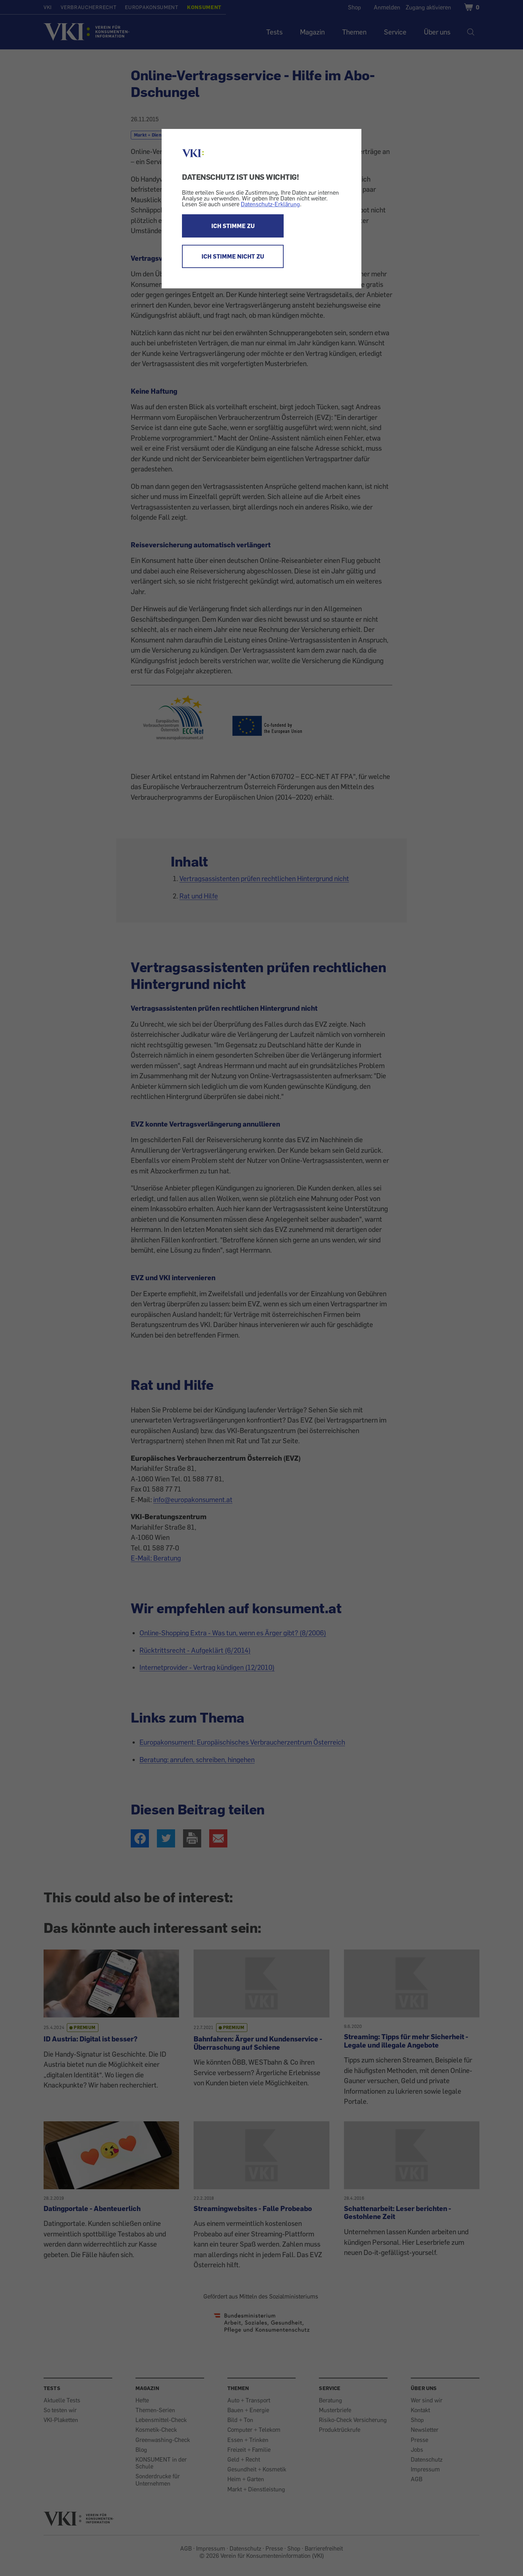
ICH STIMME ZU (233, 226)
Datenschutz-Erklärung (270, 204)
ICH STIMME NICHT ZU (233, 256)
